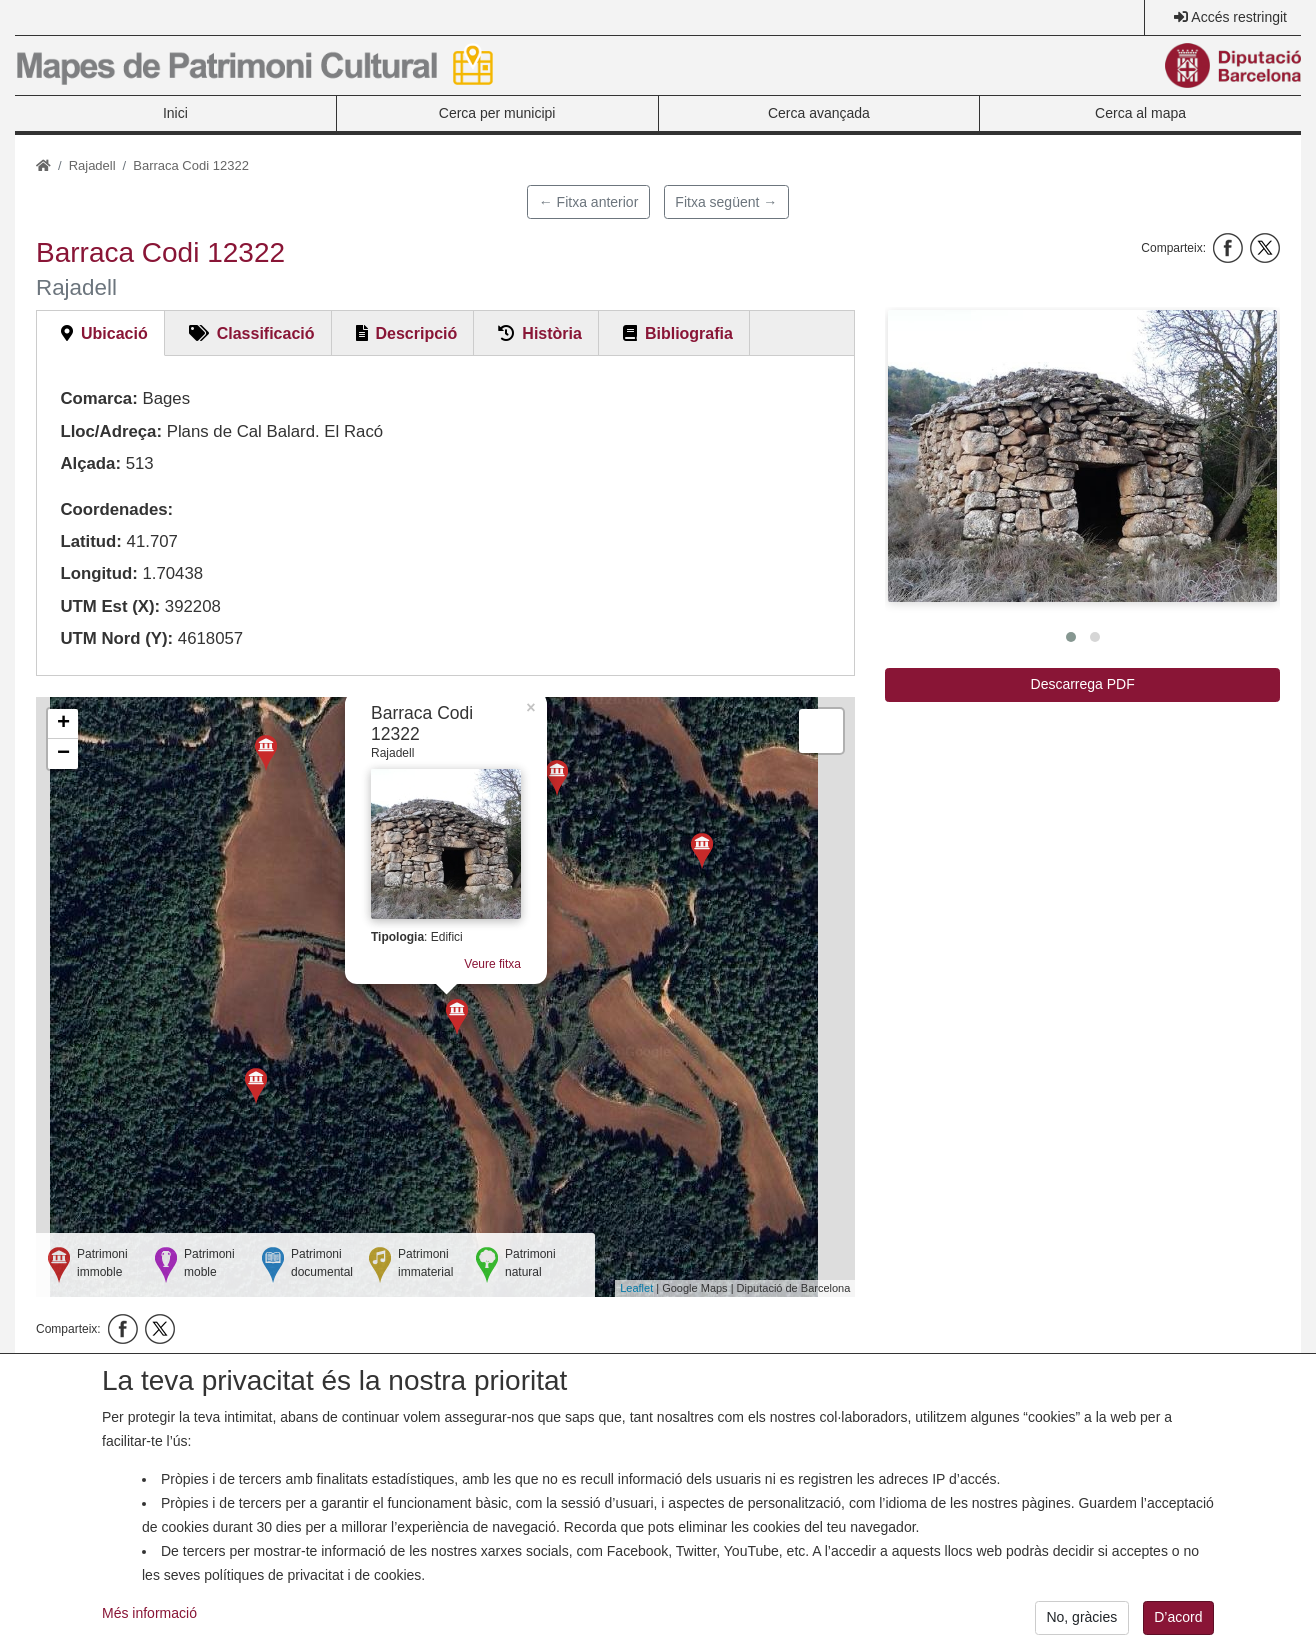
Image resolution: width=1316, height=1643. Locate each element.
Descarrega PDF (1083, 684)
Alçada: (90, 463)
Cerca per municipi (497, 113)
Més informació (149, 1630)
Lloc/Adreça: (111, 431)
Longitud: (98, 573)
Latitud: (91, 541)
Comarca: (98, 398)
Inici (175, 113)
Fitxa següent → (726, 202)
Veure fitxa (492, 964)
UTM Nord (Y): (116, 638)
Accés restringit (1239, 17)
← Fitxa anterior (589, 202)
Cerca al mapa (1140, 113)
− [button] (63, 754)
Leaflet (636, 1288)
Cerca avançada (819, 113)
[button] (1082, 456)
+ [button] (63, 724)
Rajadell (92, 165)
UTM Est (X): (110, 606)
